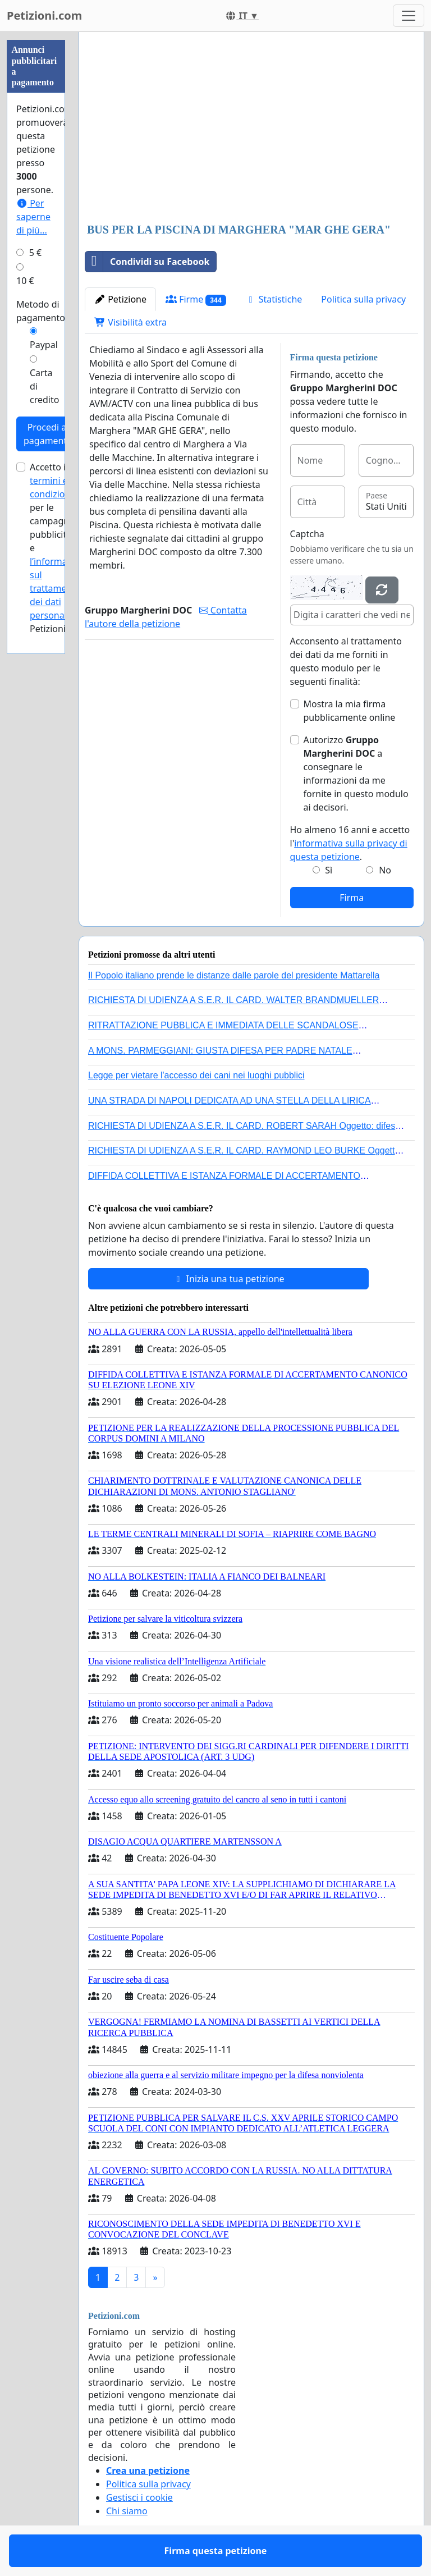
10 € (25, 280)
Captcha (307, 534)
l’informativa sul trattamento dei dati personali (56, 588)
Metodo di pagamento (40, 311)
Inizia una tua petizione (228, 1279)
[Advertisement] (251, 128)
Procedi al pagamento (48, 434)
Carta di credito (44, 386)
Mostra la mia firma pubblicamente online (350, 711)
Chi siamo (127, 2511)
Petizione (120, 299)
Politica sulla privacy (363, 299)
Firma (352, 897)
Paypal (44, 344)
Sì (328, 870)
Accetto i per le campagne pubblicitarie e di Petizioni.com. (59, 548)
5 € (35, 252)
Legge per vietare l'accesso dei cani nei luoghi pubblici (196, 1075)
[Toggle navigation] (408, 15)
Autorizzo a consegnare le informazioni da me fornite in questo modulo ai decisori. (356, 773)
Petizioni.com (44, 15)
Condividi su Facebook (147, 261)
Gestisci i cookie (139, 2497)
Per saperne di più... (33, 216)
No (385, 870)
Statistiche (273, 299)
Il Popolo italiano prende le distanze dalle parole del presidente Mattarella (233, 975)
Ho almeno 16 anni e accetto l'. (350, 843)
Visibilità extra (130, 322)
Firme (196, 299)
